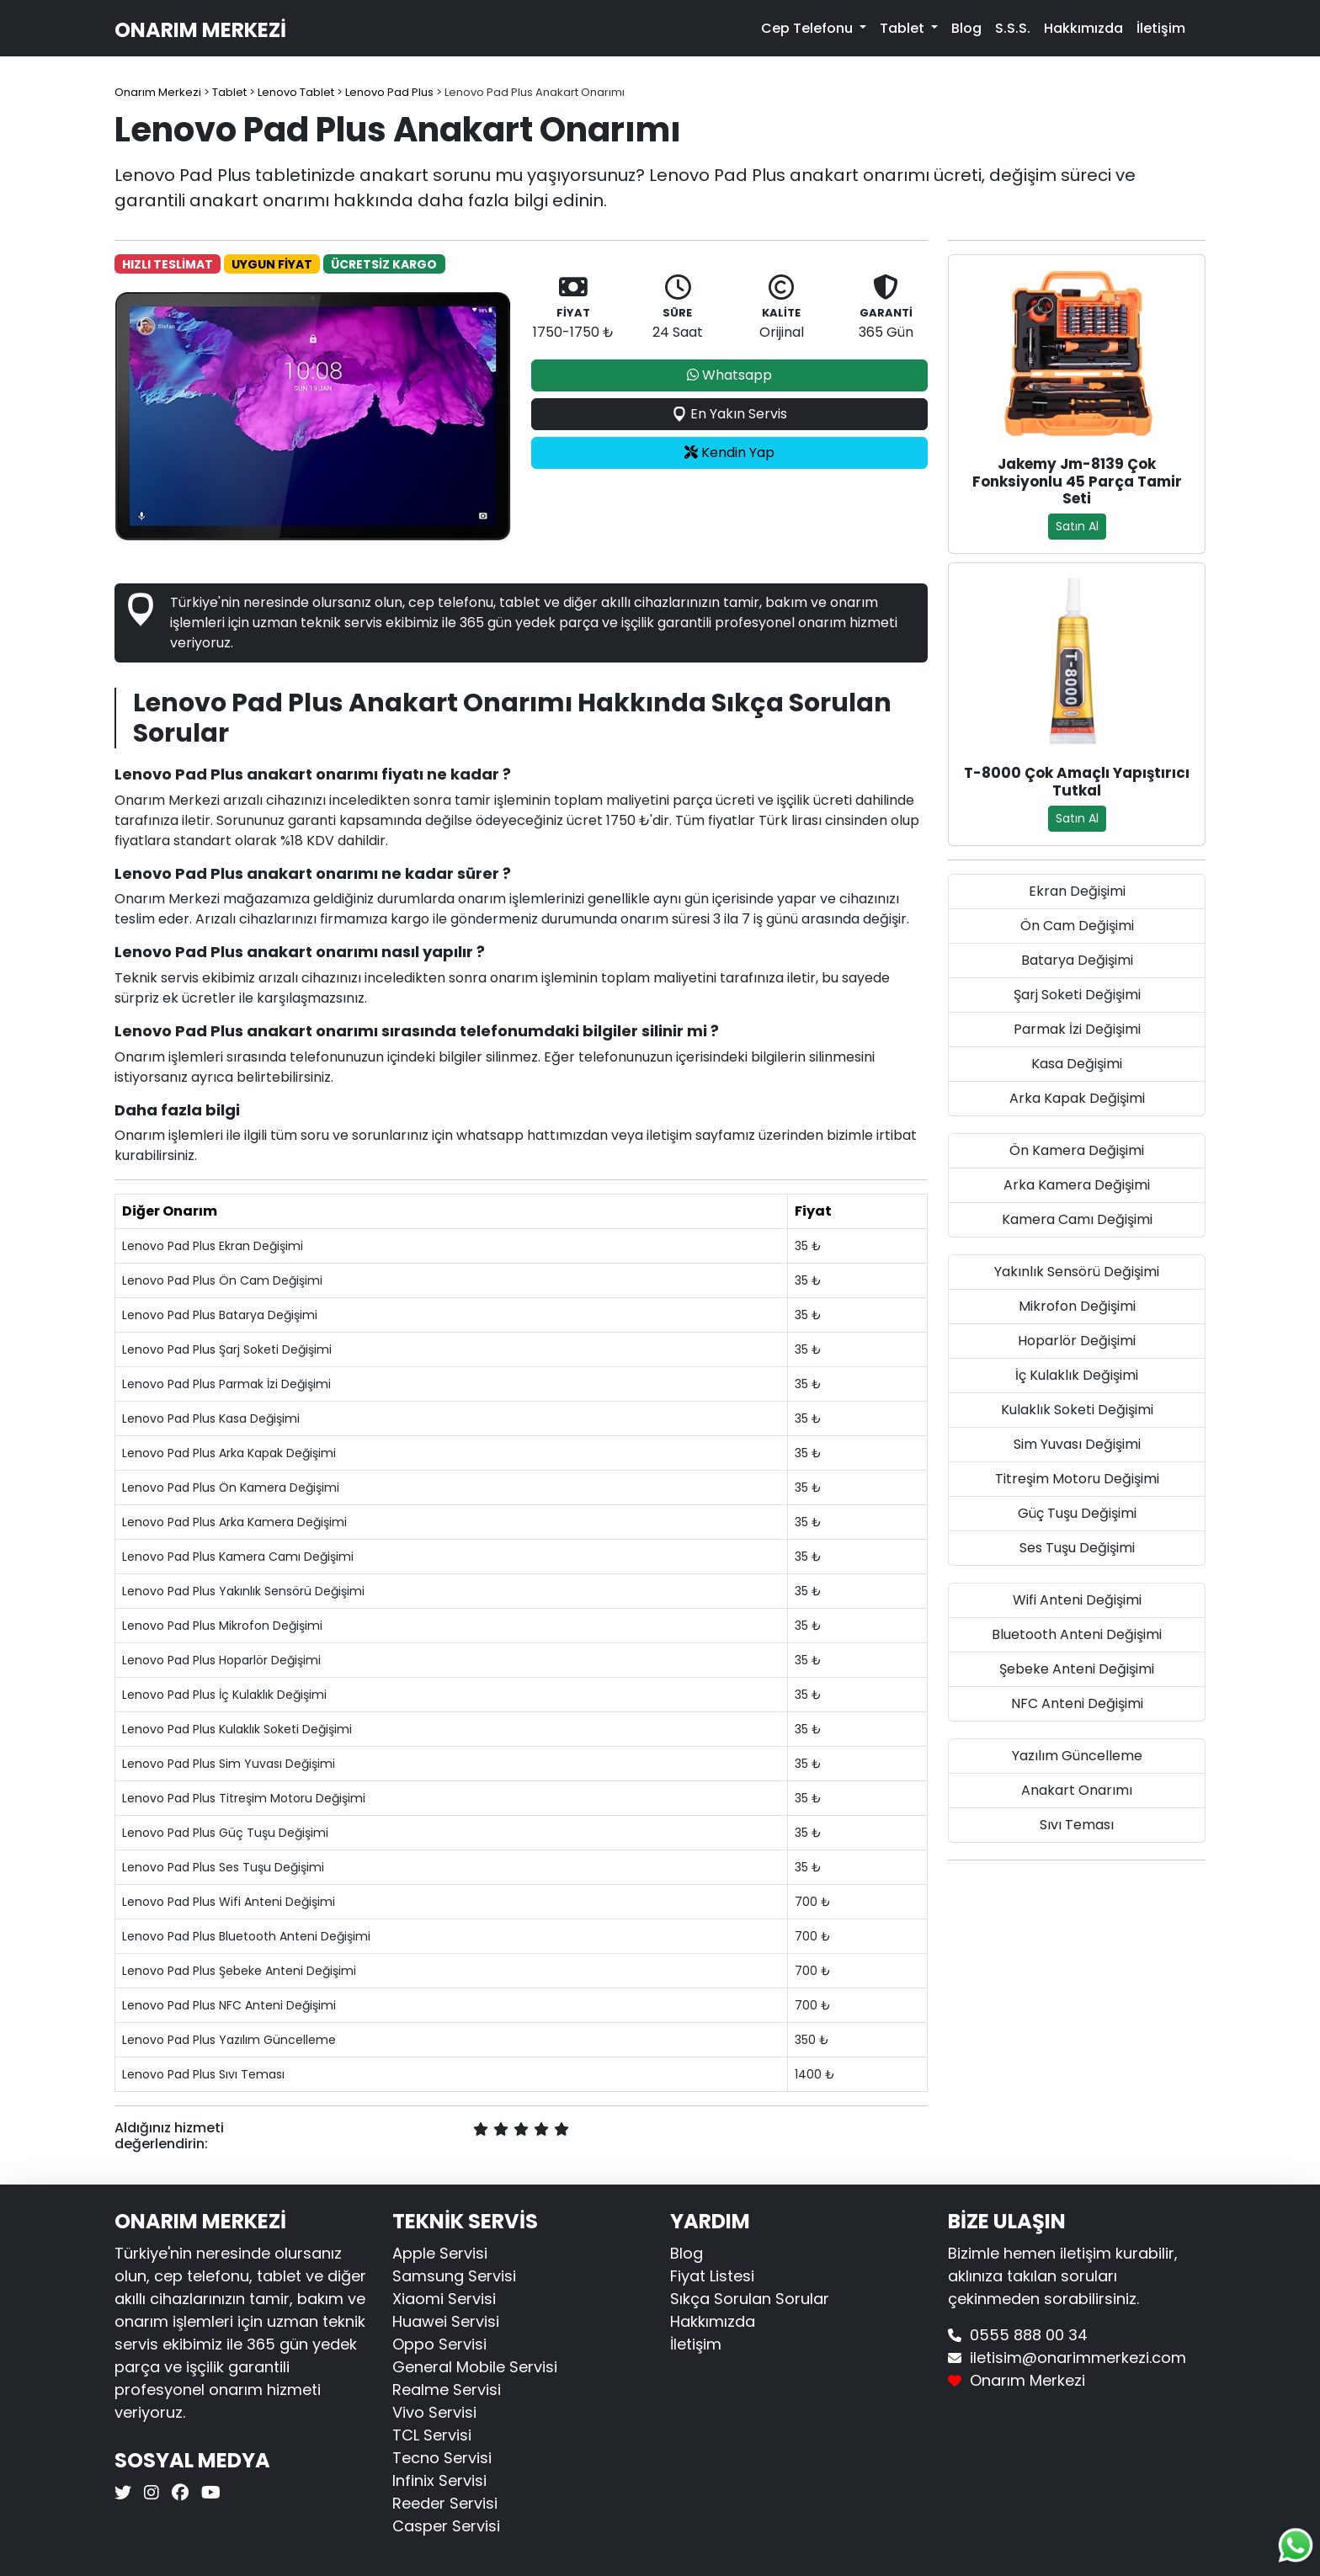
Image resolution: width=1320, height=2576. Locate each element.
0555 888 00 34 (1029, 2334)
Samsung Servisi (454, 2275)
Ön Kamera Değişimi (1076, 1150)
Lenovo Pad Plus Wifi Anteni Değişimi (228, 1901)
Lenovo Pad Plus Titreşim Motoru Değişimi (243, 1798)
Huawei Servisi (445, 2321)
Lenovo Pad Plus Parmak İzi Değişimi (226, 1384)
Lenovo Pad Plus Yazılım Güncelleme (229, 2039)
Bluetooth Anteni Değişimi (1077, 1634)
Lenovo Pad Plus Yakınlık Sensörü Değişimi (243, 1591)
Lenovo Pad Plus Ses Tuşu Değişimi (223, 1867)
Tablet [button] (904, 28)
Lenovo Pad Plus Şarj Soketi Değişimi (227, 1349)
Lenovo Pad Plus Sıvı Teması (203, 2074)
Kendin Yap (729, 452)
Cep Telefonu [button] (808, 28)
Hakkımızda (1083, 28)
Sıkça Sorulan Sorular (749, 2298)
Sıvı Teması (1077, 1824)
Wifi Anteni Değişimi (1077, 1600)
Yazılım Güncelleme (1077, 1755)
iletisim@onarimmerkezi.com (1078, 2357)
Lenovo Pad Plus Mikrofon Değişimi (222, 1625)
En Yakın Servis (729, 413)
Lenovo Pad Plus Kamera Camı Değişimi (238, 1556)
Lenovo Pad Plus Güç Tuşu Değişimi (225, 1832)
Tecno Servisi (442, 2457)
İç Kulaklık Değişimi (1076, 1375)
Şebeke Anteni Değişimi (1076, 1669)
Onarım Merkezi (200, 30)
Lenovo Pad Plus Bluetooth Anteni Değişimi (246, 1936)
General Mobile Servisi (474, 2366)
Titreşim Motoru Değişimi (1077, 1478)
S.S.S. (1012, 28)
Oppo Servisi (439, 2344)
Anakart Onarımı (1076, 1790)
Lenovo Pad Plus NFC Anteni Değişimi (229, 2005)
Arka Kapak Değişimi (1077, 1098)
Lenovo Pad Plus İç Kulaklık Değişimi (224, 1694)
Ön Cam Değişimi (1077, 925)
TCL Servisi (431, 2435)
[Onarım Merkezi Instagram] (149, 2493)
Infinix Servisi (439, 2480)
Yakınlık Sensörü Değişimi (1076, 1271)
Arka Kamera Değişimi (1076, 1185)
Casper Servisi (446, 2525)
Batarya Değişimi (1077, 960)
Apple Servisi (439, 2253)
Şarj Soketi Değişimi (1077, 994)
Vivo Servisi (434, 2412)
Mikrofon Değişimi (1077, 1306)
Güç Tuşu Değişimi (1077, 1513)
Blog (966, 28)
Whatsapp (729, 375)
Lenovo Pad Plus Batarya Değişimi (219, 1315)
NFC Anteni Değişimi (1077, 1703)
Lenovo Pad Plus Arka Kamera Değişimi (234, 1522)
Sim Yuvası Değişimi (1077, 1444)
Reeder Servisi (445, 2503)
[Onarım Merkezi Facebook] (178, 2493)
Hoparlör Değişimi (1077, 1340)
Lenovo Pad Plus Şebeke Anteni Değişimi (239, 1970)
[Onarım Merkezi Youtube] (209, 2493)
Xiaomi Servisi (444, 2298)
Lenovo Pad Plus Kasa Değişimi (211, 1418)
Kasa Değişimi (1076, 1063)
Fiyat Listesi (712, 2275)
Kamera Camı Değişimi (1077, 1219)
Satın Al (1077, 526)
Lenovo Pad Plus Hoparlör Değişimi (221, 1660)
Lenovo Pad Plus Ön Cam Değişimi (222, 1280)
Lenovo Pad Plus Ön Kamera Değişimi (230, 1487)
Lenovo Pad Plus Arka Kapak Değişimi (229, 1453)
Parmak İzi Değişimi (1077, 1029)
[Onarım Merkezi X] (125, 2493)
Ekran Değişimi (1077, 891)
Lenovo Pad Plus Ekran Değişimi (212, 1245)
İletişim (1160, 28)
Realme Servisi (446, 2389)
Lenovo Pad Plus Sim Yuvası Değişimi (228, 1763)
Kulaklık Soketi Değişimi (1077, 1409)
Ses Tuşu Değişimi (1077, 1547)
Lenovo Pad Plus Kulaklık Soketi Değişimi (237, 1729)
